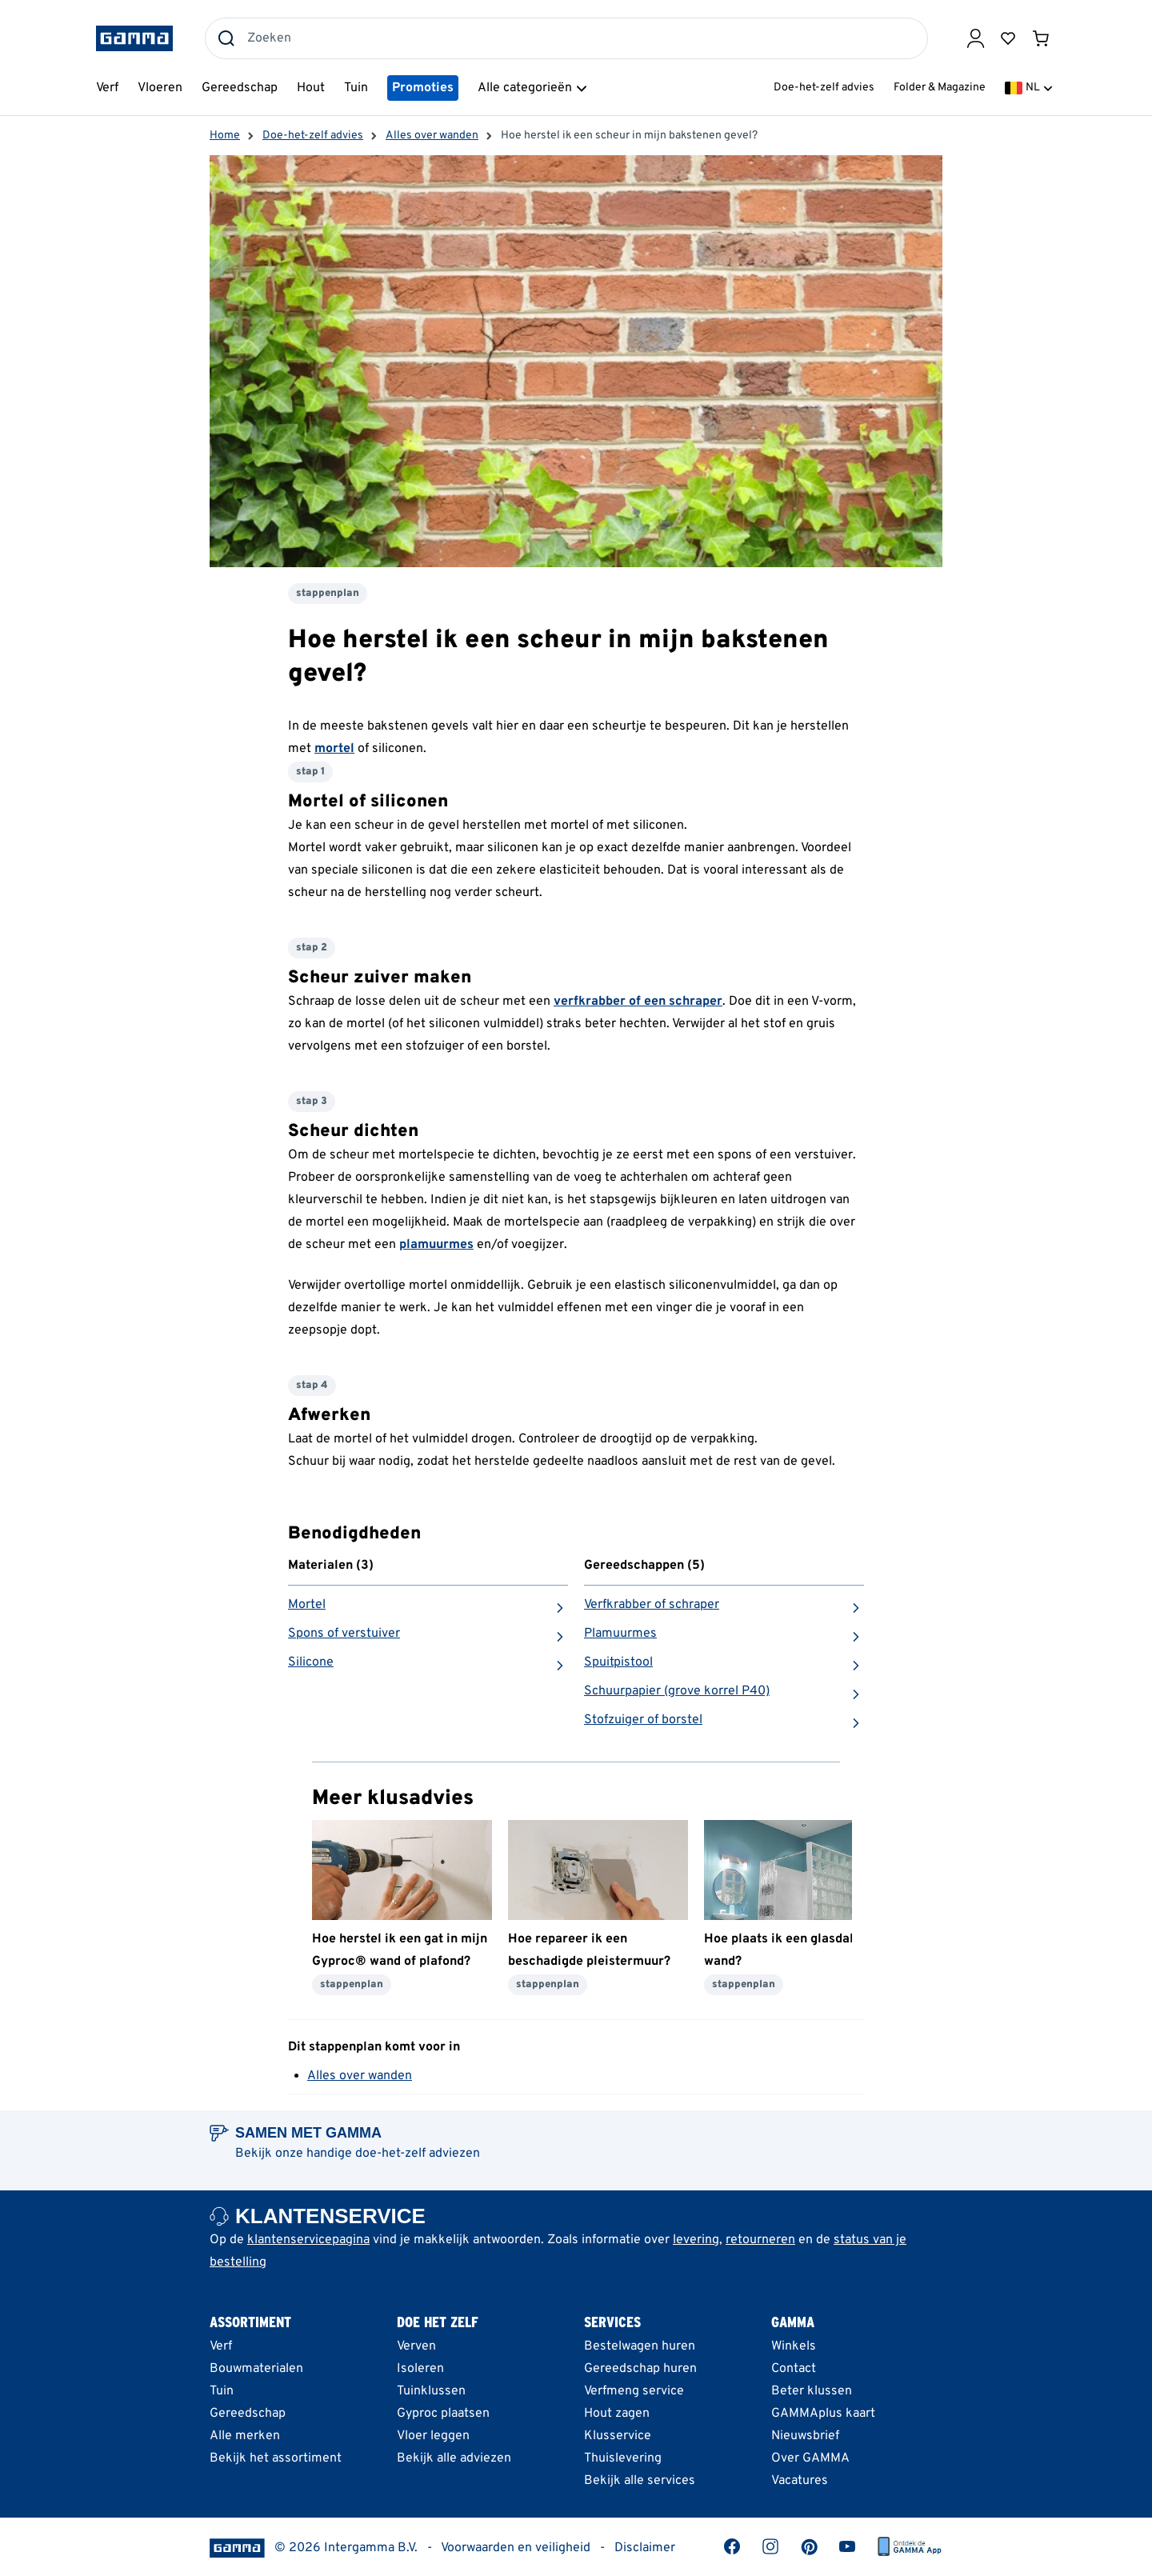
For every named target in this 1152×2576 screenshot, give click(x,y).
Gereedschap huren (640, 2369)
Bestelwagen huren (639, 2346)
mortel (334, 749)
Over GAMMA (810, 2458)
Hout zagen (617, 2414)
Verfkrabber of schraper (651, 1605)
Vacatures (799, 2481)
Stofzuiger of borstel (643, 1720)
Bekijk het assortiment (276, 2458)
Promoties (423, 88)
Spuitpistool (618, 1662)
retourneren (760, 2240)
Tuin (222, 2391)
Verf (221, 2346)
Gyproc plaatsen (443, 2414)
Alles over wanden (359, 2076)
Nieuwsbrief (805, 2436)
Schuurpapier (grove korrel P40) (677, 1691)
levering (696, 2240)
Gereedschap (248, 2414)
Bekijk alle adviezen (454, 2458)
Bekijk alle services (639, 2481)
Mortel (307, 1605)
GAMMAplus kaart (823, 2414)
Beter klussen (811, 2391)
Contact (793, 2369)
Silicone (311, 1662)
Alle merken (245, 2436)
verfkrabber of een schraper (638, 1002)
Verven (416, 2346)
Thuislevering (623, 2458)
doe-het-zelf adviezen (417, 2154)
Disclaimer (644, 2548)
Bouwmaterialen (256, 2369)
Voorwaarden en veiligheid (515, 2548)
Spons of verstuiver (344, 1634)
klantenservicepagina (308, 2240)
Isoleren (420, 2369)
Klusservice (617, 2436)
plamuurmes (436, 1245)
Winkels (793, 2346)
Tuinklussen (431, 2391)
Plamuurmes (620, 1634)
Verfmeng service (634, 2391)
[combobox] (566, 38)
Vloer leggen (433, 2436)
